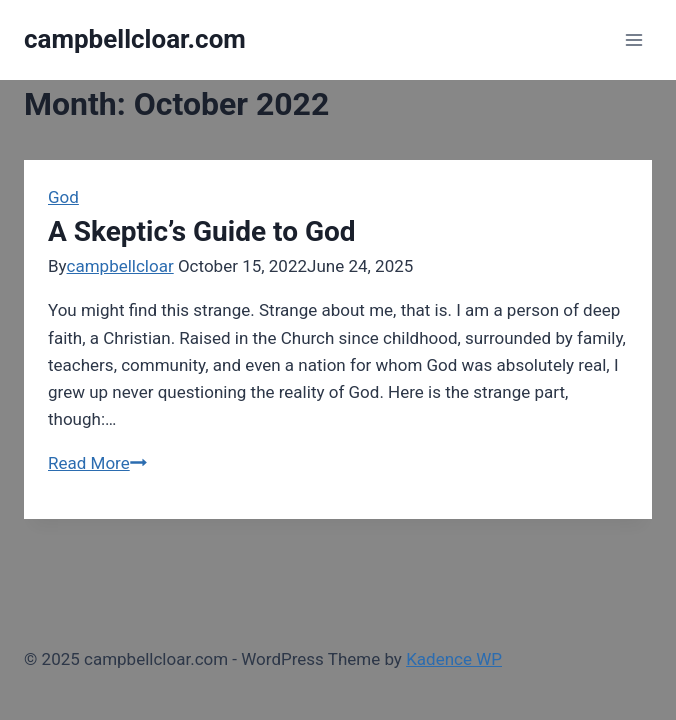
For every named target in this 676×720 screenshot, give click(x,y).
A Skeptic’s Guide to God (202, 231)
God (63, 197)
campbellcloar (120, 266)
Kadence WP (454, 659)
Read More (97, 463)
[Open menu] (633, 39)
